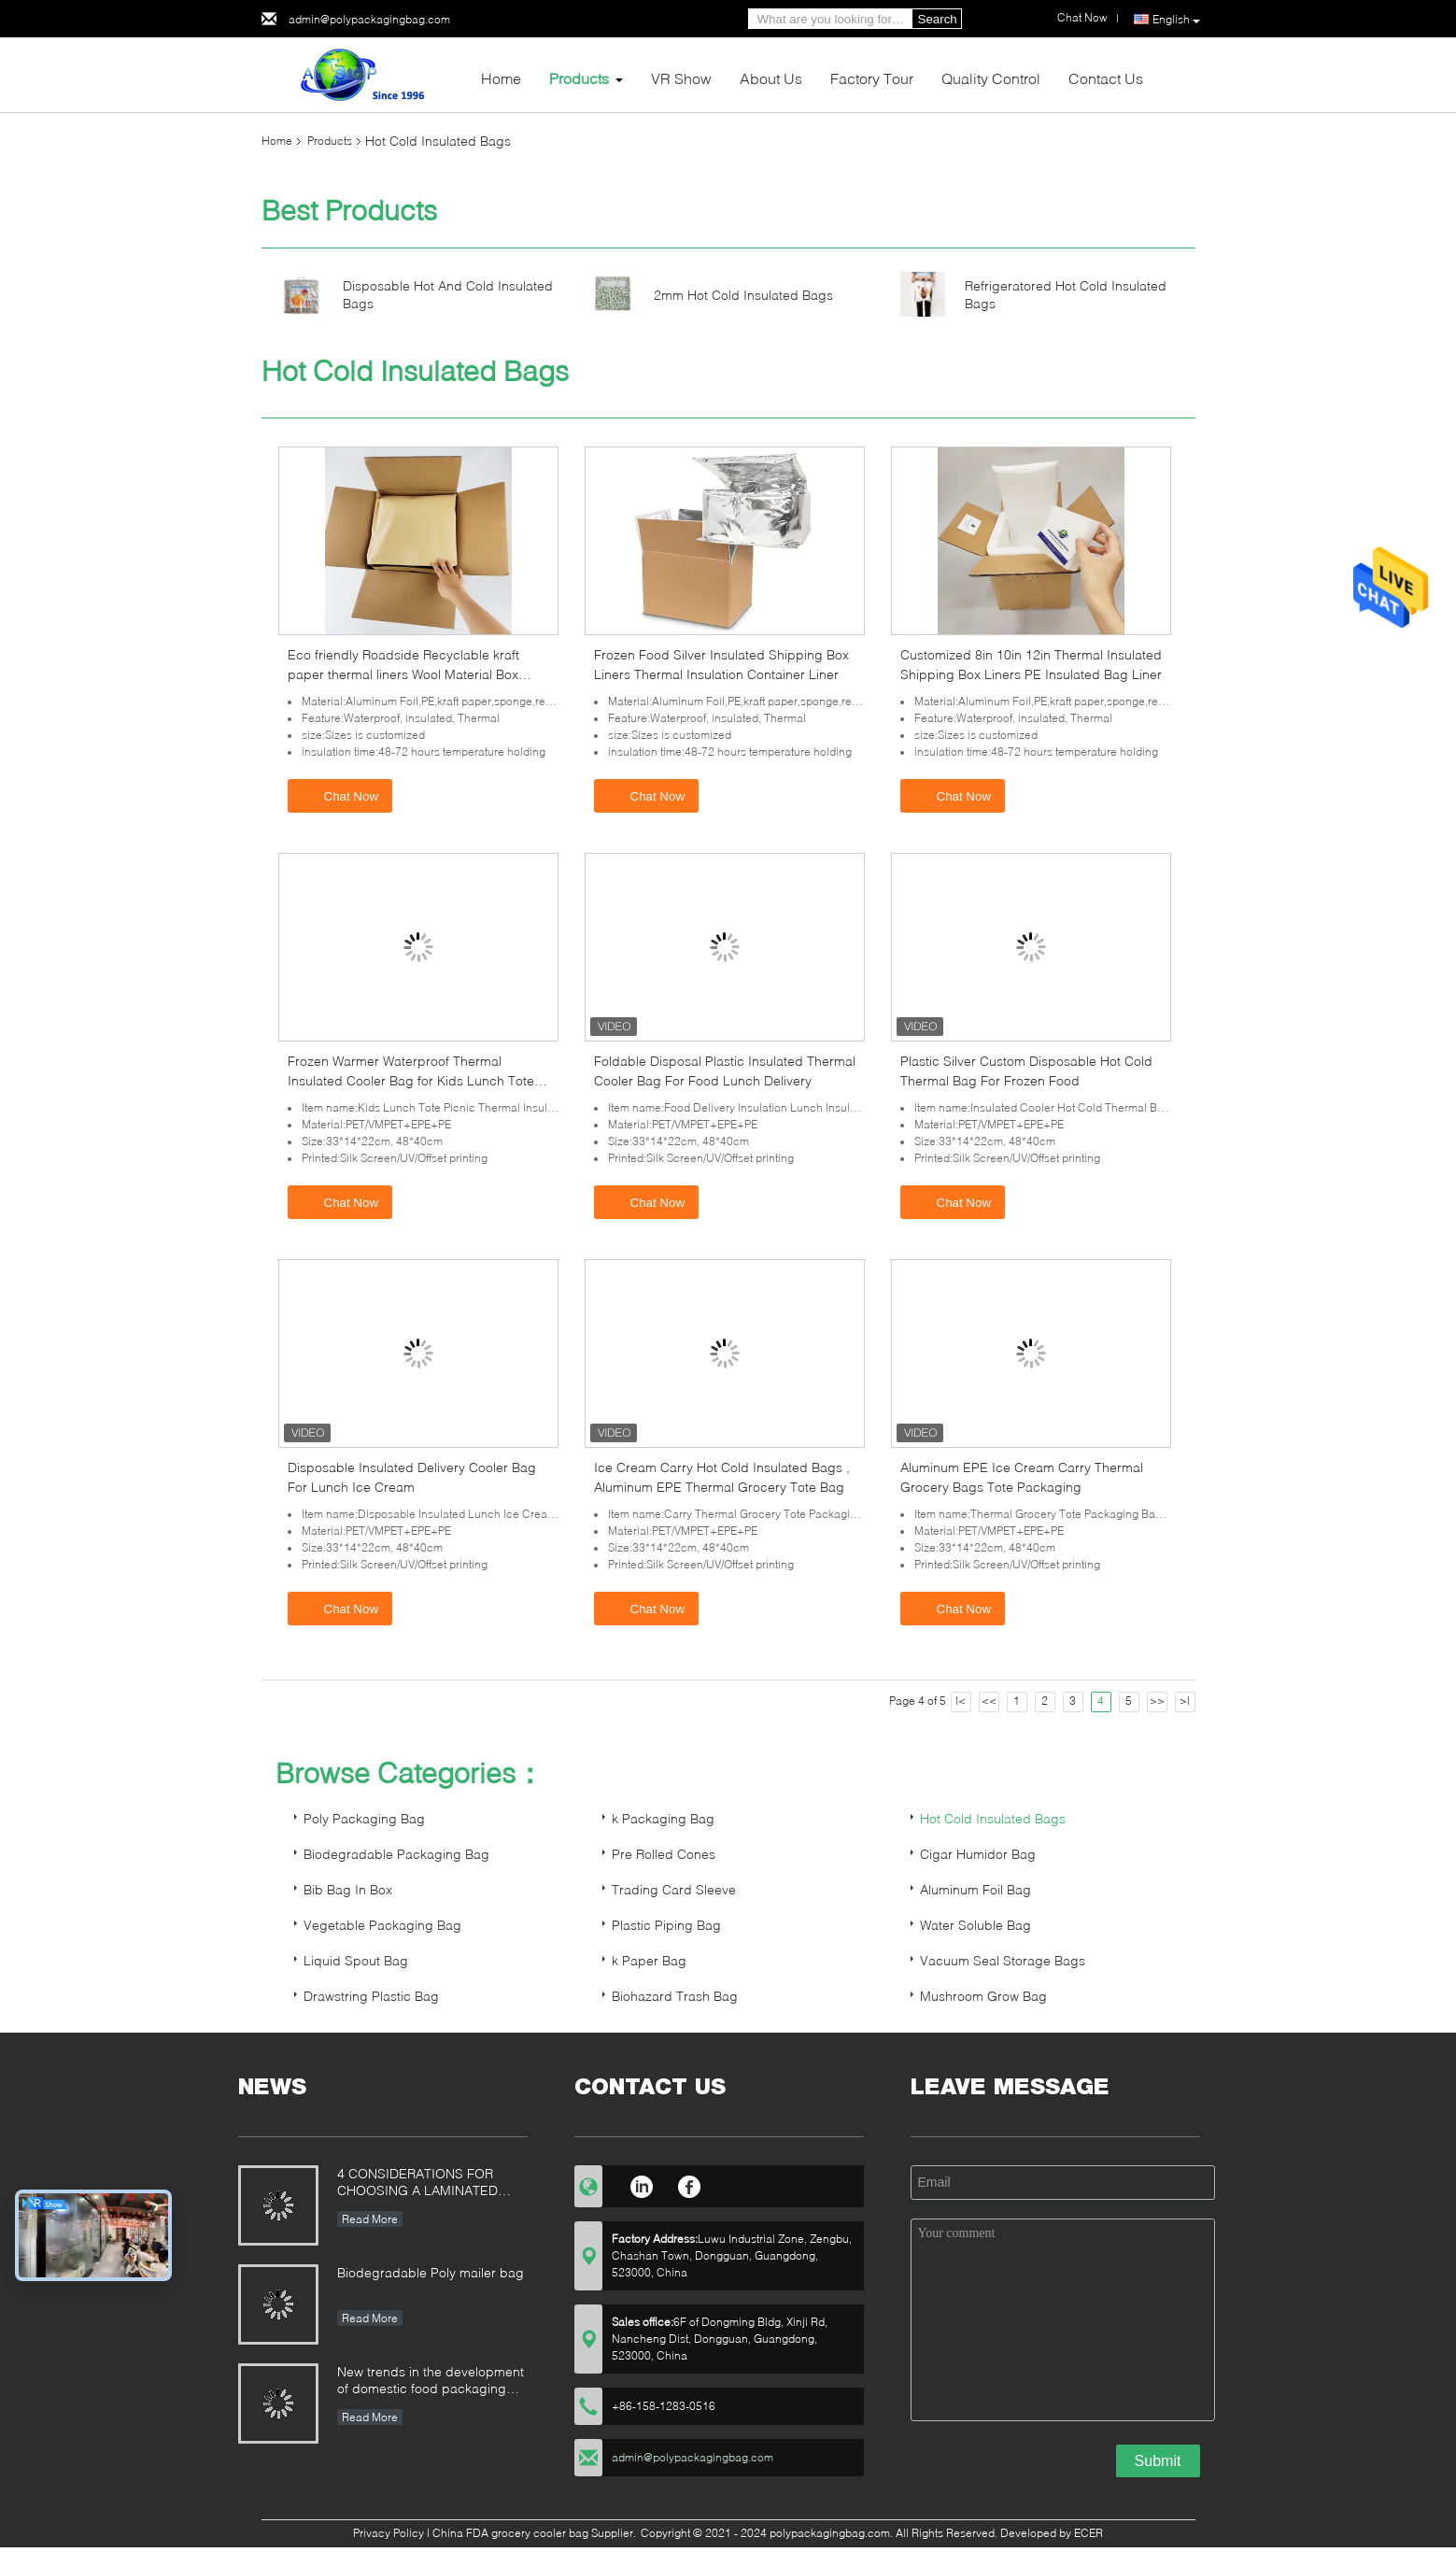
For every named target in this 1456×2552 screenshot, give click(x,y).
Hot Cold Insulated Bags (993, 1818)
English (1176, 19)
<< (989, 1701)
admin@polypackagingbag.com (369, 19)
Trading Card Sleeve (674, 1889)
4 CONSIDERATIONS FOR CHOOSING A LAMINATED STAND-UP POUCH (417, 2183)
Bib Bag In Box (348, 1889)
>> (1157, 1701)
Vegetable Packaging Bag (382, 1925)
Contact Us (1105, 78)
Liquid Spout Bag (356, 1960)
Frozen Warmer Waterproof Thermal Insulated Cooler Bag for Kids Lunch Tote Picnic (411, 1080)
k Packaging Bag (663, 1818)
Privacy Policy (388, 2533)
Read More (370, 2219)
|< (960, 1701)
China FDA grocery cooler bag (510, 2533)
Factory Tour (871, 78)
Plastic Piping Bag (666, 1925)
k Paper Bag (649, 1960)
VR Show (681, 78)
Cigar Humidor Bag (978, 1854)
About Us (771, 78)
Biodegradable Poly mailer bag (430, 2272)
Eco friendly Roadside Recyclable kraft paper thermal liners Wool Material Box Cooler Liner (403, 674)
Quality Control (990, 78)
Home (501, 78)
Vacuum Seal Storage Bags (1002, 1960)
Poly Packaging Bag (364, 1818)
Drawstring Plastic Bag (371, 1996)
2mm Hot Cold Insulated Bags (743, 295)
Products (579, 78)
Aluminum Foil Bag (975, 1889)
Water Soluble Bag (975, 1925)
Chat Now (342, 795)
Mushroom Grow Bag (983, 1996)
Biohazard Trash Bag (675, 1996)
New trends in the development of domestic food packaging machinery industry (430, 2381)
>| (1185, 1701)
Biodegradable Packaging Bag (396, 1854)
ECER (1088, 2533)
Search (937, 19)
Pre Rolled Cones (663, 1854)
